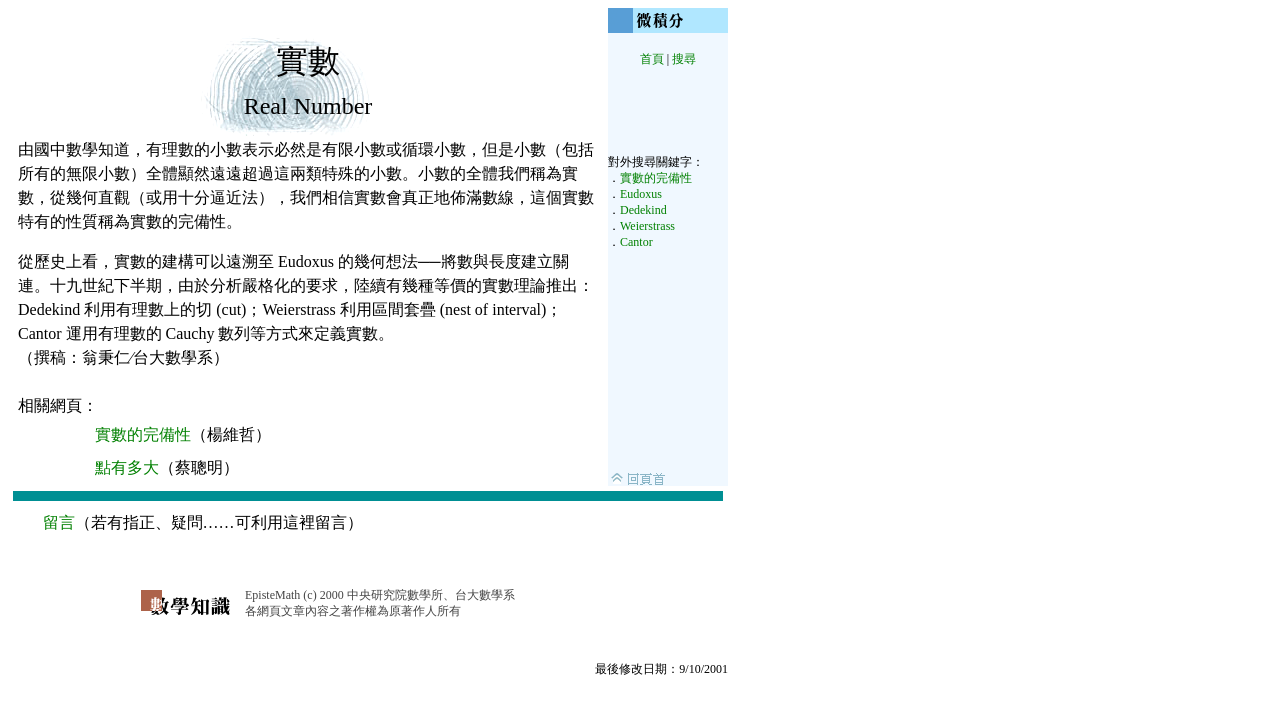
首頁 (652, 59)
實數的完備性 (656, 178)
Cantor (636, 242)
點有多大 (127, 467)
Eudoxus (641, 194)
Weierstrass (647, 226)
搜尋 (684, 59)
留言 (59, 522)
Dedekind (643, 210)
